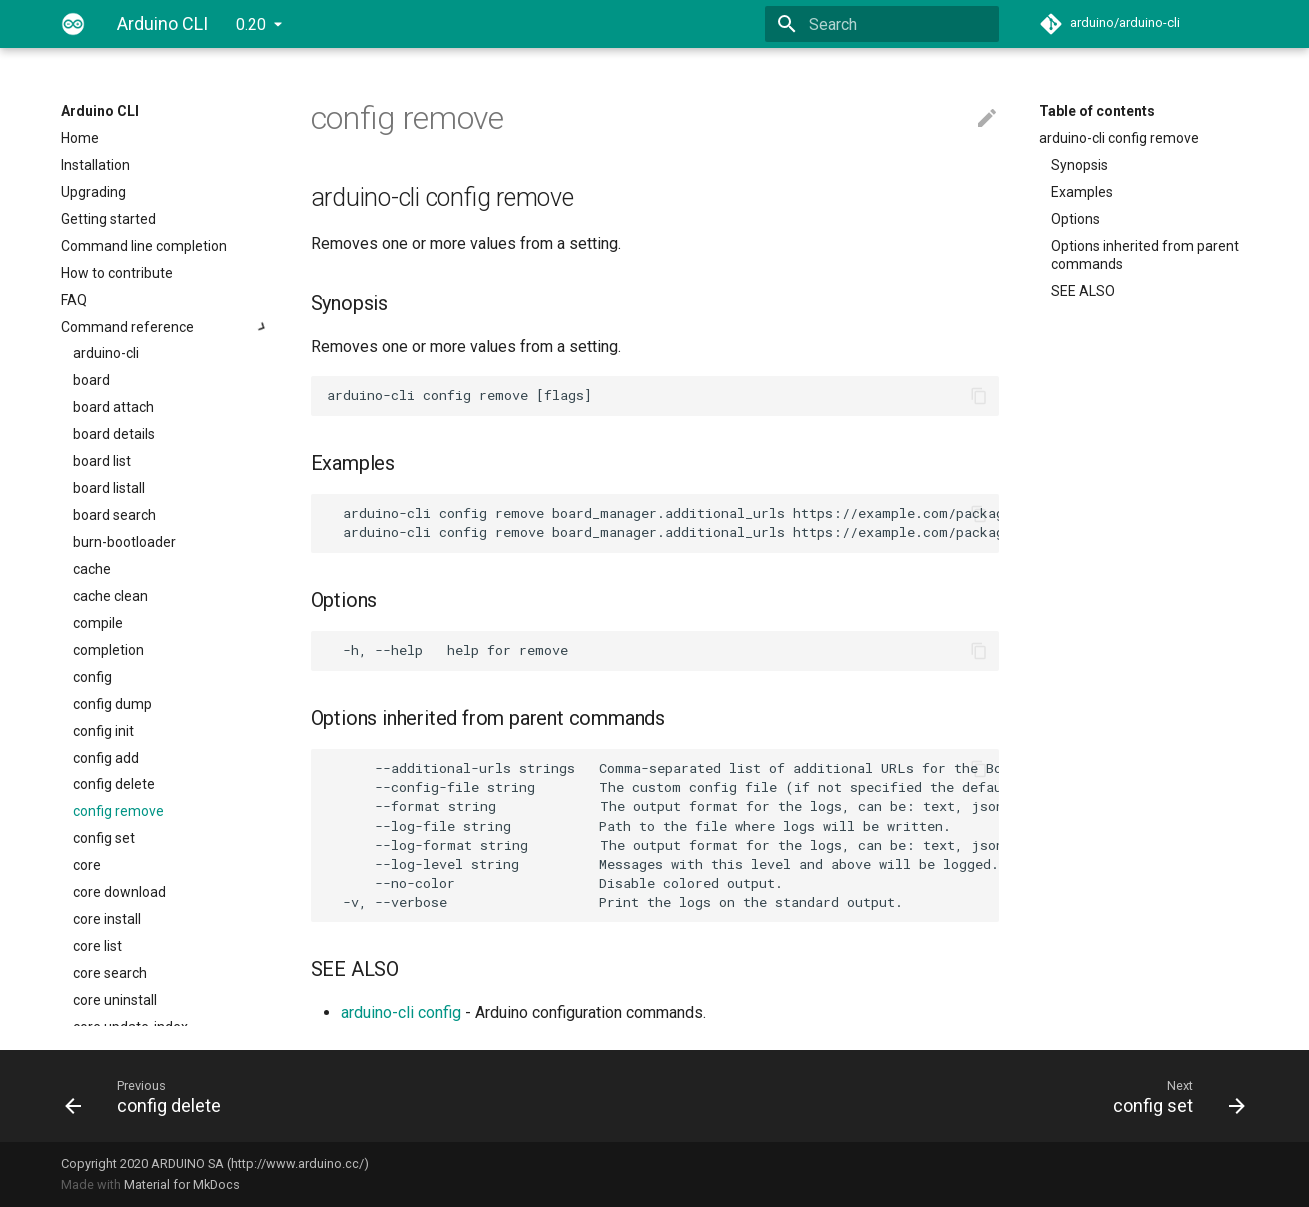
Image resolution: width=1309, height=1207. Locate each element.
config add (106, 758)
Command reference (166, 327)
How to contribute (117, 273)
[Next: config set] (958, 1096)
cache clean (110, 596)
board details (114, 434)
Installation (95, 165)
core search (110, 973)
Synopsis (1079, 165)
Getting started (108, 219)
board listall (109, 488)
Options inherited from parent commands (1145, 255)
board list (102, 461)
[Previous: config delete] (352, 1096)
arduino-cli (106, 353)
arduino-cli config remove (1119, 138)
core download (119, 892)
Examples (1082, 192)
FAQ (74, 300)
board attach (113, 407)
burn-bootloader (124, 542)
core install (107, 919)
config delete (114, 784)
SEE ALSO (1083, 291)
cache (92, 569)
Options (1075, 219)
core (87, 865)
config (92, 677)
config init (103, 731)
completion (108, 650)
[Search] (882, 24)
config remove (118, 811)
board (91, 380)
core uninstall (115, 1000)
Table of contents (1097, 111)
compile (98, 623)
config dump (112, 704)
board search (114, 515)
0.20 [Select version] (251, 24)
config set (104, 838)
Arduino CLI (100, 111)
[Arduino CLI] (73, 24)
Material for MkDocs (182, 1184)
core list (97, 946)
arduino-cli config (401, 1012)
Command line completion (144, 246)
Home (80, 138)
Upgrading (93, 192)
